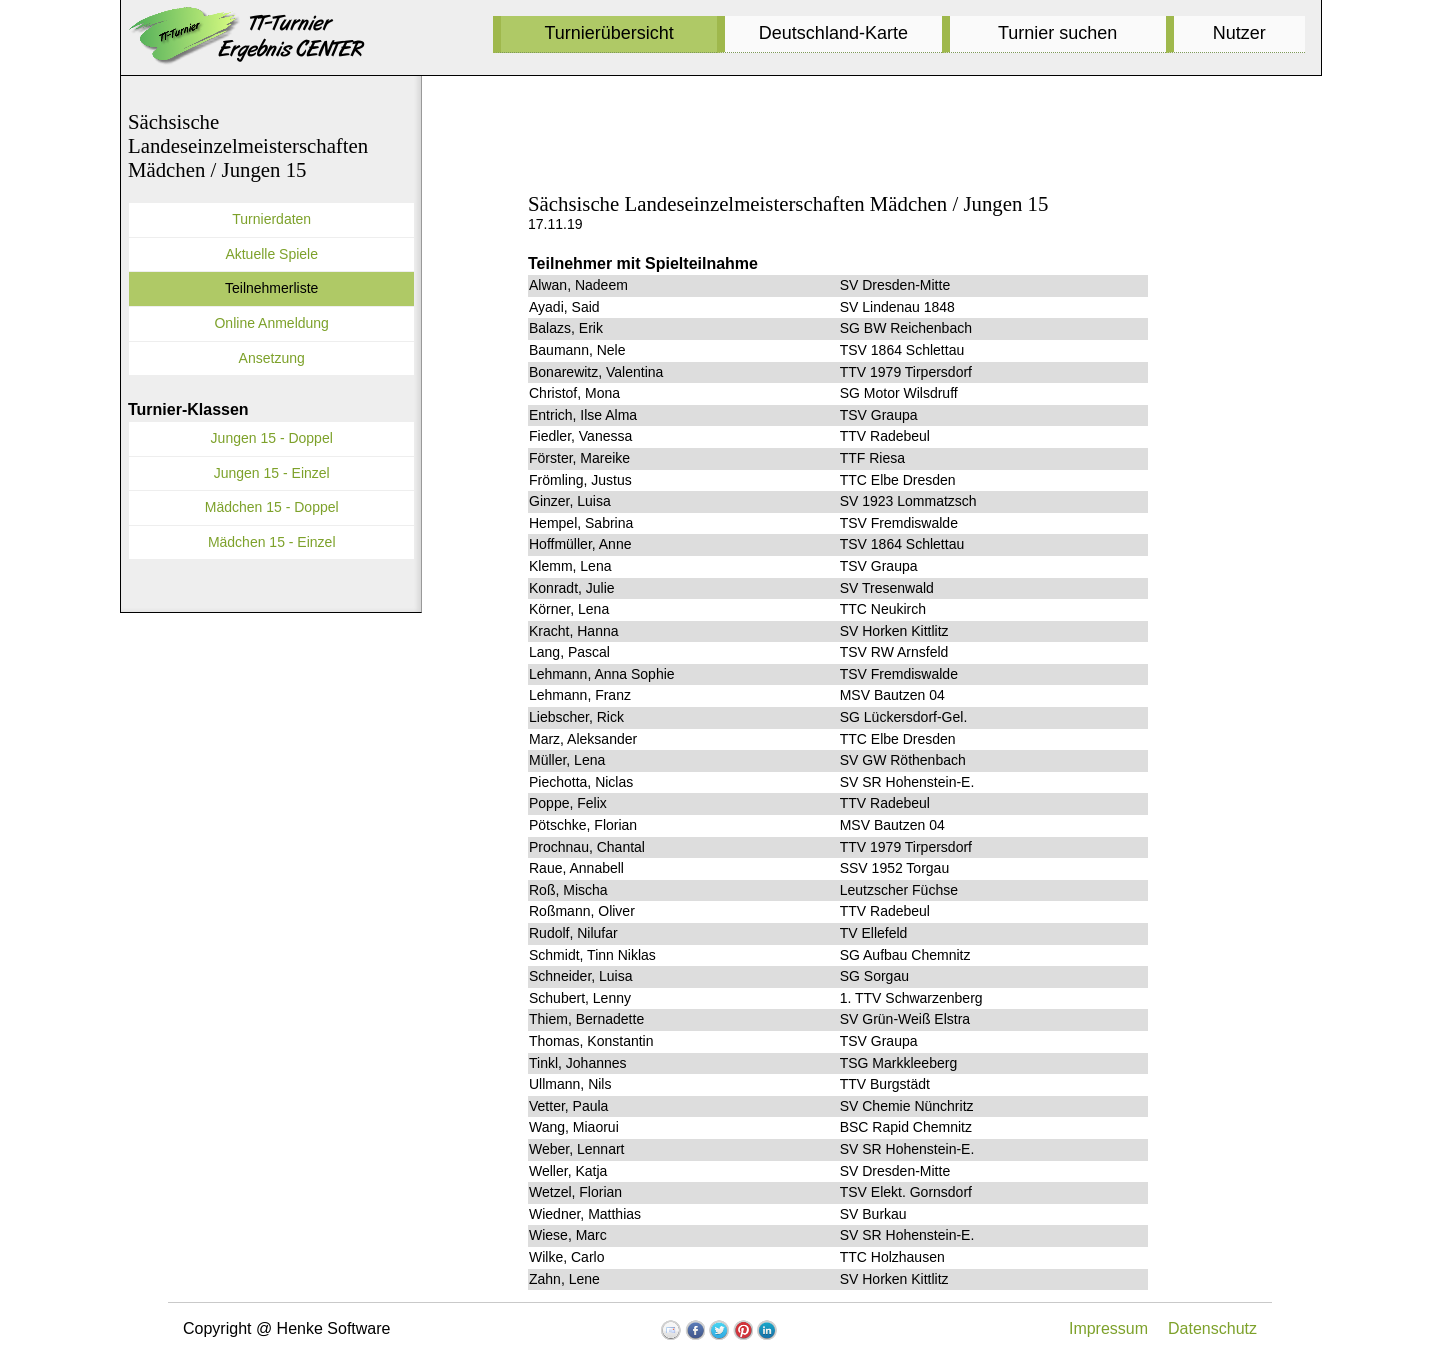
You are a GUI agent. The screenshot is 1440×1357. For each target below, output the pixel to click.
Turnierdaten (271, 219)
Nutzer (1239, 33)
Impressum (1108, 1328)
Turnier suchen (1057, 33)
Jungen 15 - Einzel (272, 473)
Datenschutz (1212, 1328)
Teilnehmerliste (271, 288)
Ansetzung (272, 358)
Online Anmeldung (271, 323)
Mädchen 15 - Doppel (272, 507)
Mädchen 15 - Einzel (272, 542)
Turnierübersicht (608, 33)
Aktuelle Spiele (271, 254)
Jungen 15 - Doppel (272, 438)
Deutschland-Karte (833, 33)
